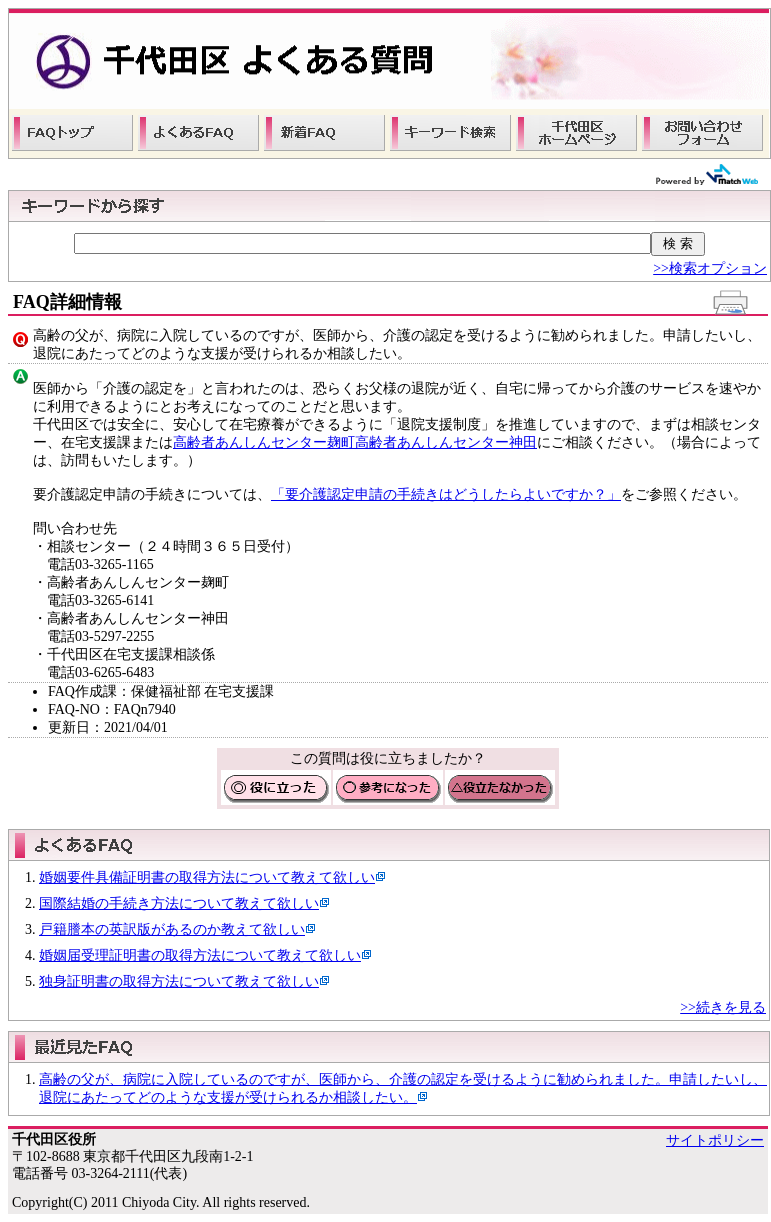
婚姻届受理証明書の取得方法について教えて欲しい (200, 955)
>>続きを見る (723, 1007)
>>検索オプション (710, 268)
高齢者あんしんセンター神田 (446, 442)
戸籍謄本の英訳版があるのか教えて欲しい (172, 929)
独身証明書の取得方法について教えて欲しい (179, 981)
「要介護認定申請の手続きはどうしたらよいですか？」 (446, 494)
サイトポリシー (715, 1140)
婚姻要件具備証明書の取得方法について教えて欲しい (207, 877)
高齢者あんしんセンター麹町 (264, 442)
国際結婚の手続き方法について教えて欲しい (179, 903)
